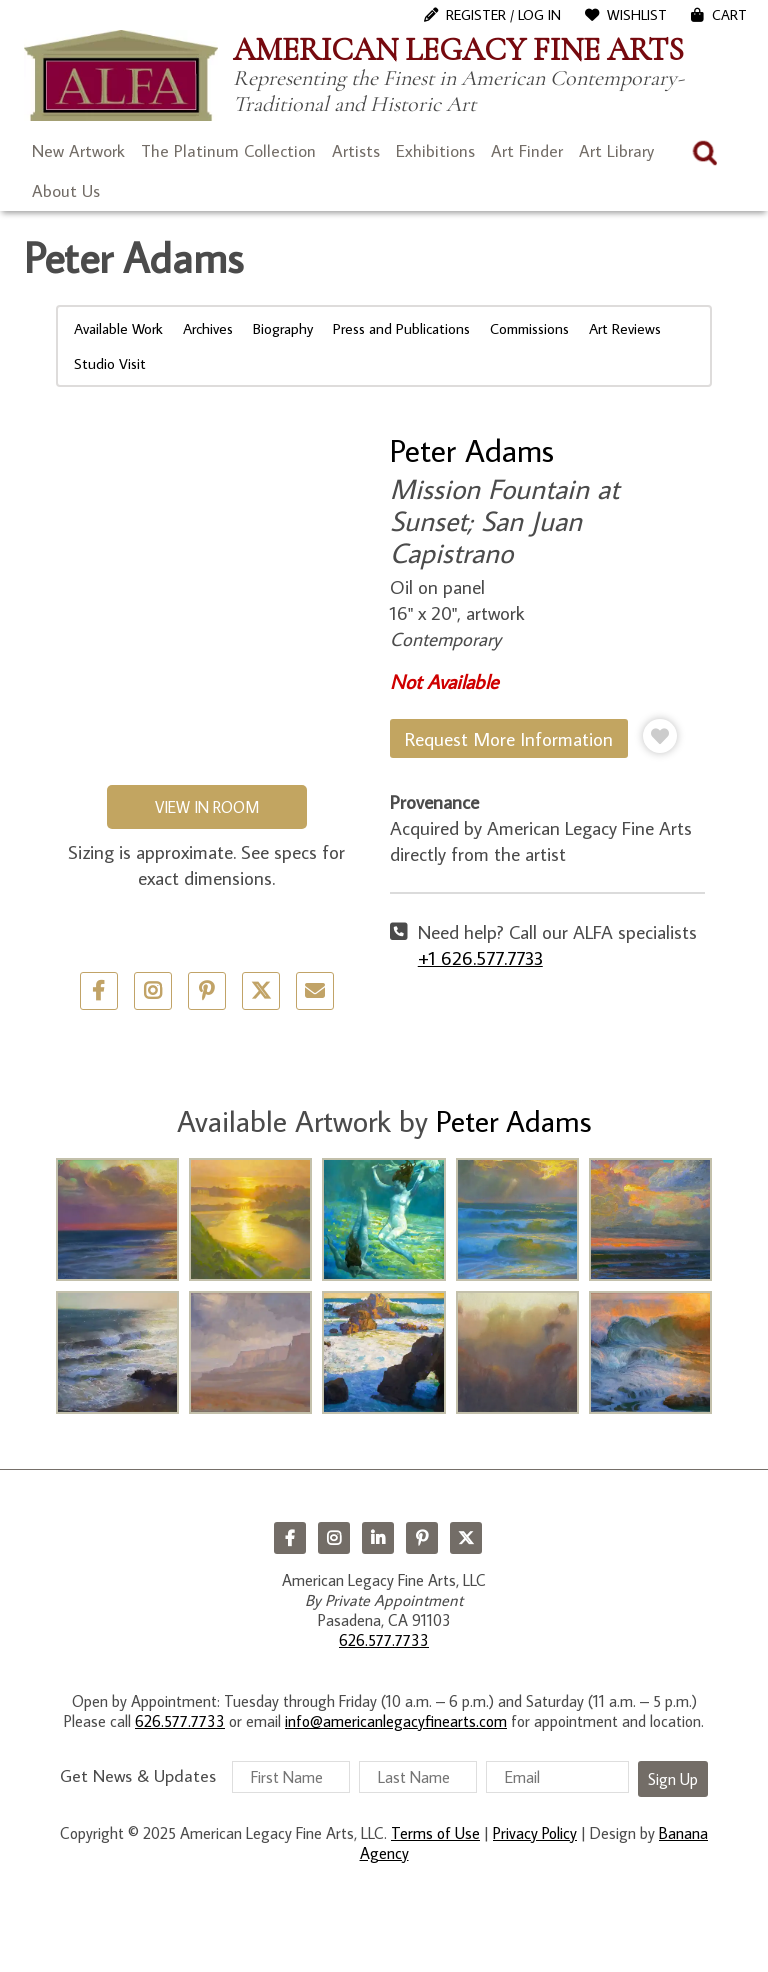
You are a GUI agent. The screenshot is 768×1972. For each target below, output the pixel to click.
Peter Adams (472, 450)
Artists (356, 151)
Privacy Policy (535, 1833)
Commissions (529, 328)
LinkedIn (378, 1538)
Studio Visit (110, 363)
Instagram (334, 1538)
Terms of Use (435, 1833)
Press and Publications (401, 328)
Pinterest (422, 1538)
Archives (208, 328)
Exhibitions (435, 151)
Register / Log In (503, 15)
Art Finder (527, 151)
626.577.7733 (384, 1640)
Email (315, 991)
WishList (637, 15)
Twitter (261, 991)
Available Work (118, 328)
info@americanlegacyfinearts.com (396, 1721)
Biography (283, 328)
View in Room (207, 807)
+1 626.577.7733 (480, 957)
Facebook (290, 1538)
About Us (66, 191)
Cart (729, 15)
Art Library (616, 151)
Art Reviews (625, 328)
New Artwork (78, 151)
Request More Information (509, 738)
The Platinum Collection (228, 151)
